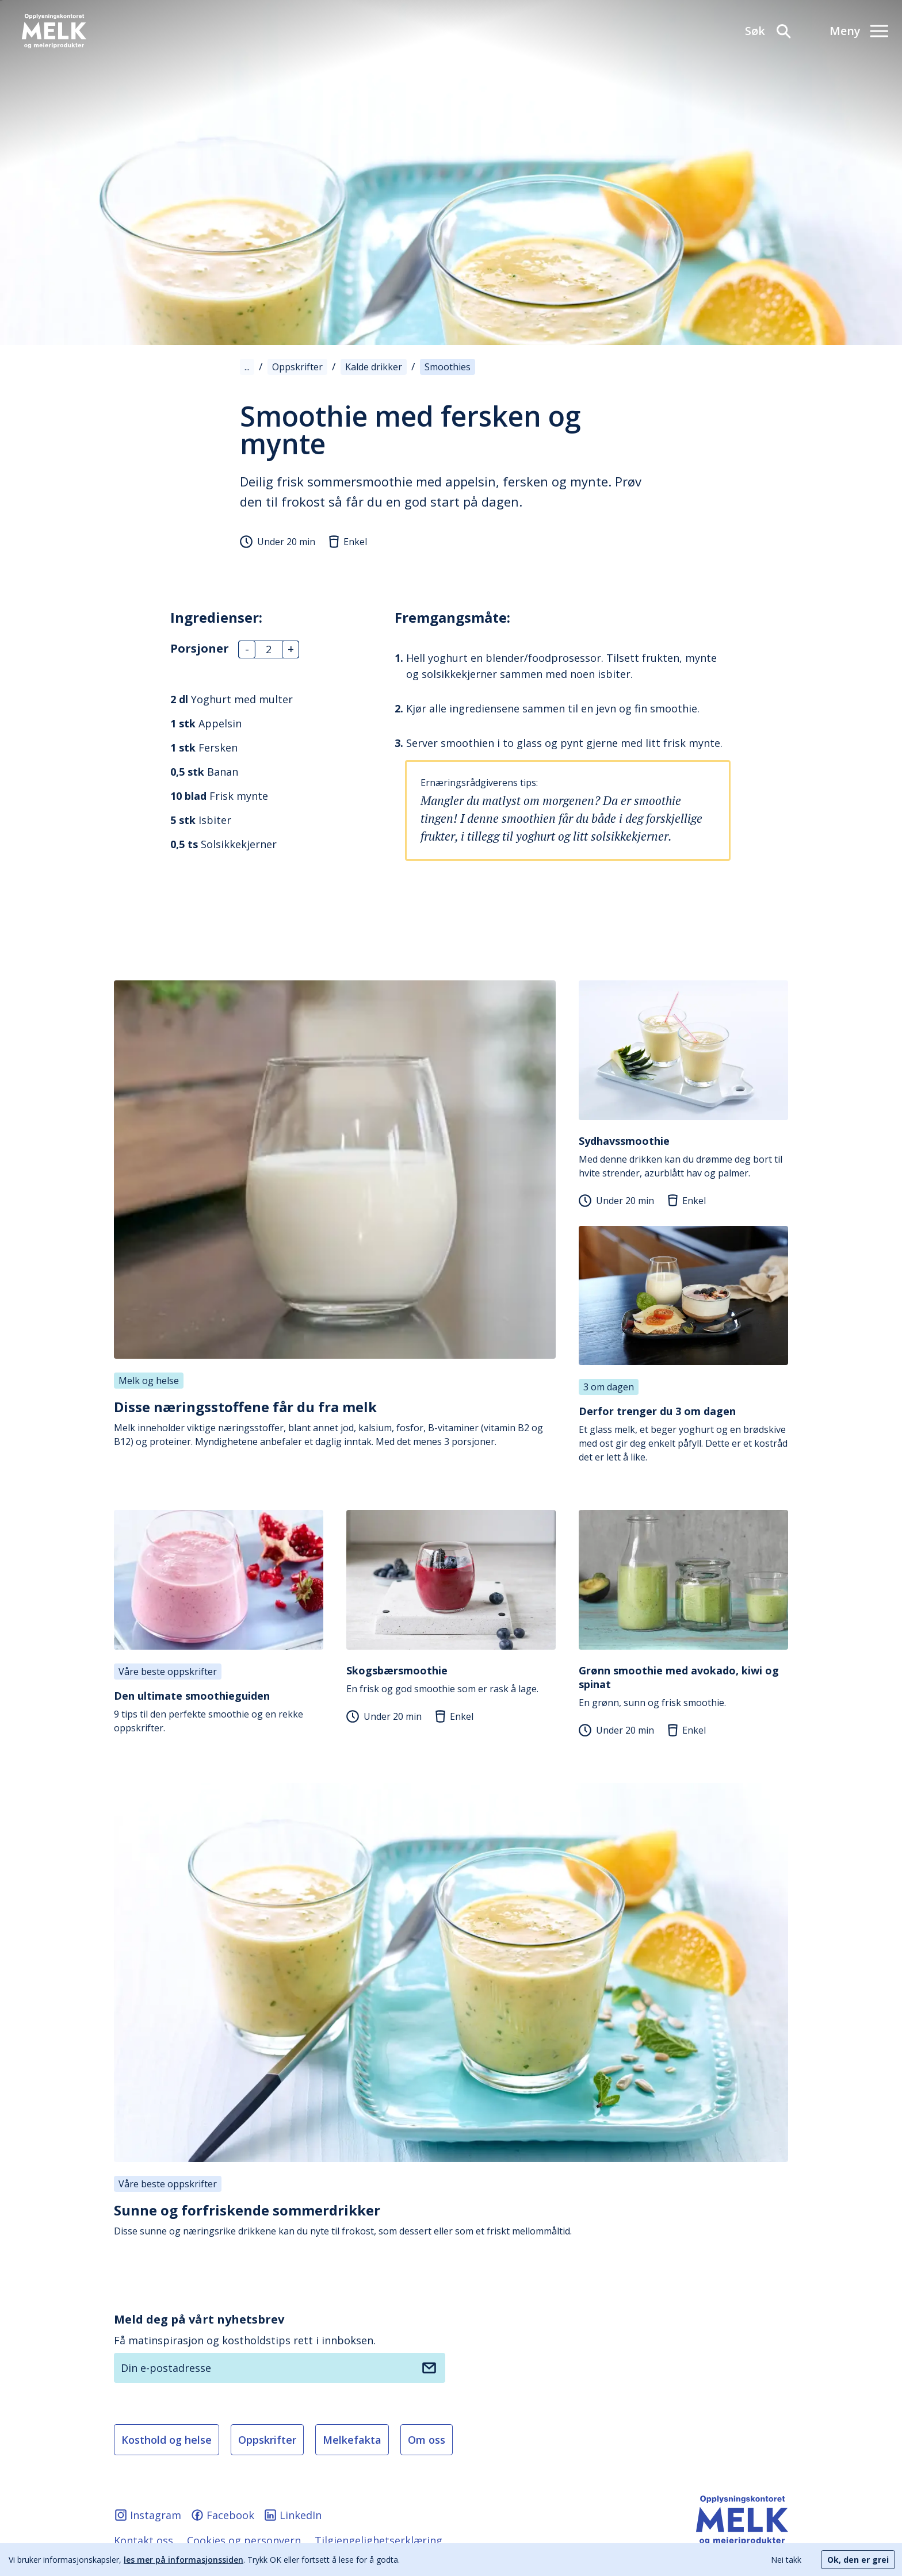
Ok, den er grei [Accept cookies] (858, 2559)
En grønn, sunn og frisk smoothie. (683, 1686)
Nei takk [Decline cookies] (786, 2559)
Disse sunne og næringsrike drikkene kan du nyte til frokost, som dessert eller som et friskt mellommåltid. (451, 2219)
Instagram (147, 2515)
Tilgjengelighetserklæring (378, 2540)
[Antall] (268, 649)
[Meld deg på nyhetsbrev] (429, 2368)
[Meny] (859, 31)
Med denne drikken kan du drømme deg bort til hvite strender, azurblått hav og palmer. (683, 1156)
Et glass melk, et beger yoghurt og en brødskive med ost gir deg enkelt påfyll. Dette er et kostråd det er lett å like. (683, 1433)
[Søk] (769, 31)
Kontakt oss (143, 2540)
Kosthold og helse (166, 2440)
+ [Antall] (290, 649)
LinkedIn (292, 2515)
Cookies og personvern (244, 2540)
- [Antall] (246, 649)
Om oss (426, 2440)
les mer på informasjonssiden (183, 2559)
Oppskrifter (267, 2440)
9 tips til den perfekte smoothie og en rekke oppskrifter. (218, 1711)
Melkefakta (352, 2440)
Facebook (222, 2515)
